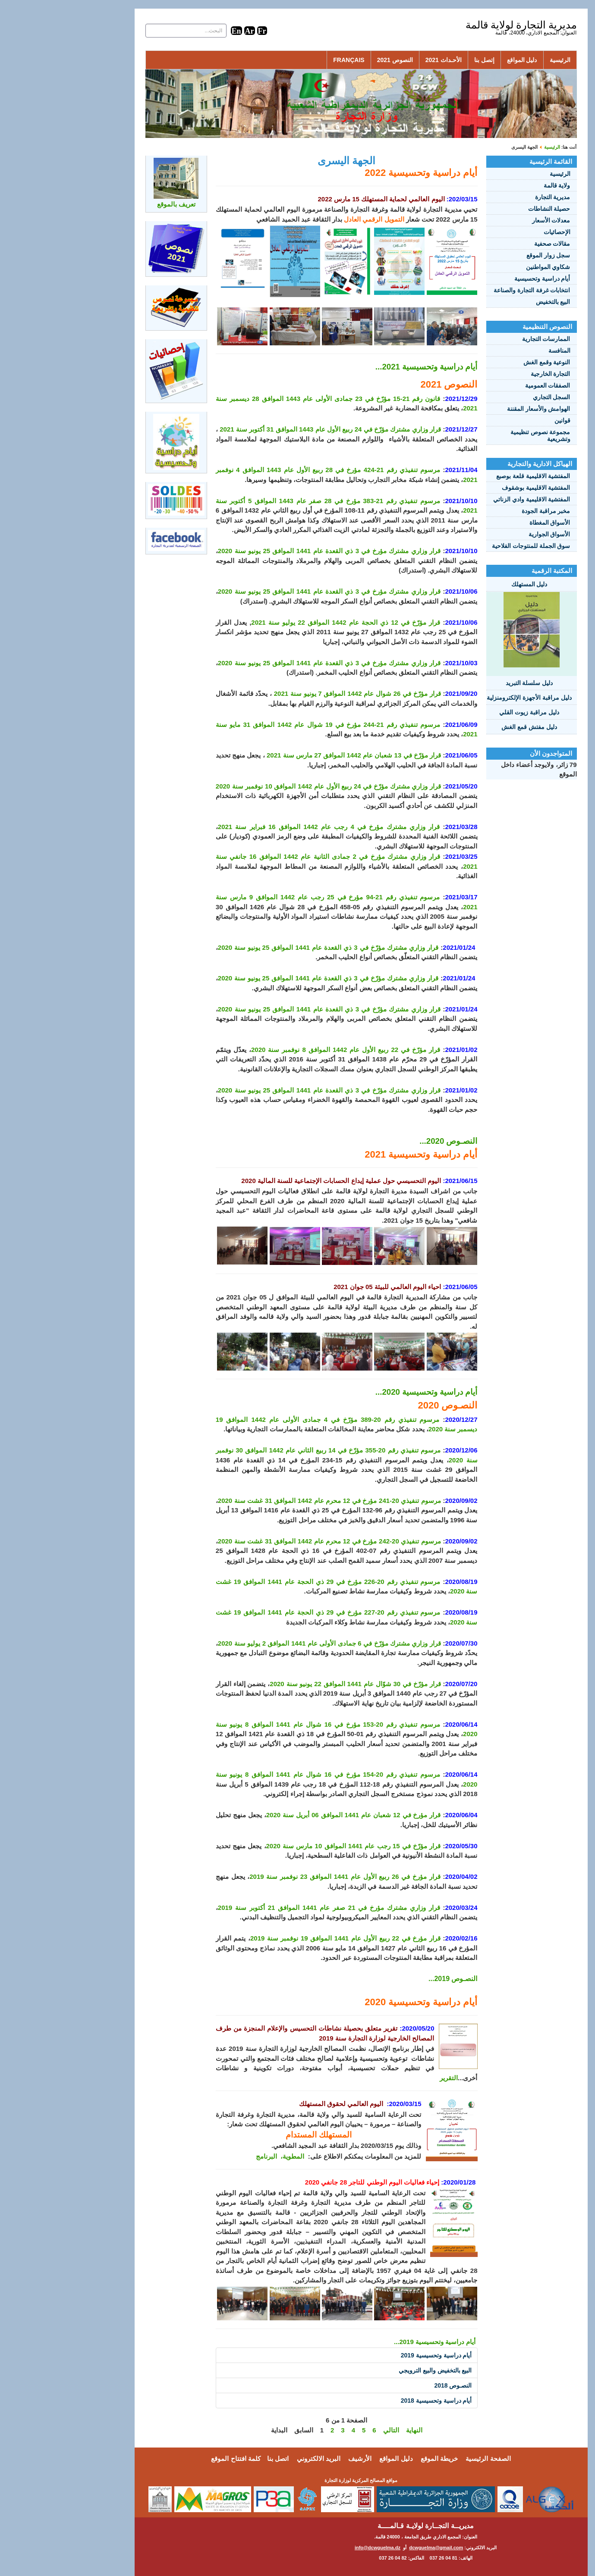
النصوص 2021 (331, 59)
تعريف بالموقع (113, 204)
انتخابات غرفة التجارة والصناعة (468, 290)
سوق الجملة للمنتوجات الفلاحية (467, 545)
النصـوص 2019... (389, 1978)
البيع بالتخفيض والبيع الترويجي (372, 2370)
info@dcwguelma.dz (314, 2547)
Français (285, 59)
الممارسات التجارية (483, 338)
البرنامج (203, 2156)
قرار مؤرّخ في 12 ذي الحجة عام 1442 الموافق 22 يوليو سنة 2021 (282, 622)
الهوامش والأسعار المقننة (475, 408)
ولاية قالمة (493, 185)
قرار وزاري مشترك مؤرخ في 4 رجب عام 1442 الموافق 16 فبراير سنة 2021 (265, 826)
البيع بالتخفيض (489, 301)
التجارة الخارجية (487, 373)
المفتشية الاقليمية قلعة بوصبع (470, 476)
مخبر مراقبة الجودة (482, 510)
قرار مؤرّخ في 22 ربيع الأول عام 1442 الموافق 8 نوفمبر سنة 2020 (282, 1049)
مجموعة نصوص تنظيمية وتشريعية (477, 435)
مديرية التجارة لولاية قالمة (457, 25)
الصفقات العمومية (484, 385)
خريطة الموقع (375, 2458)
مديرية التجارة (489, 197)
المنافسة (496, 350)
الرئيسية (496, 59)
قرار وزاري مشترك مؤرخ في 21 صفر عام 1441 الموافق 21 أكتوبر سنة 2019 (265, 1907)
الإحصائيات (493, 231)
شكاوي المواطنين (485, 266)
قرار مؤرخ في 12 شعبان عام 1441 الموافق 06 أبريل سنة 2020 (290, 1815)
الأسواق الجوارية (486, 534)
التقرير (385, 2077)
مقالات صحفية (489, 243)
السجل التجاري (488, 397)
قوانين (499, 420)
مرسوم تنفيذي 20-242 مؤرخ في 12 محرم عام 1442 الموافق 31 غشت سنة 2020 (266, 1541)
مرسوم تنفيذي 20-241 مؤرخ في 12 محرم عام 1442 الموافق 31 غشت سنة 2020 (266, 1500)
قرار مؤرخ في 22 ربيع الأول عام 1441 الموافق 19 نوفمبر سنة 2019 (282, 1938)
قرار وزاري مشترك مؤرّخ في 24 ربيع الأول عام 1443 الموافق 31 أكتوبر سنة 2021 (267, 429)
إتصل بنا (421, 59)
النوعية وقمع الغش (483, 362)
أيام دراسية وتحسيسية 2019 (373, 2355)
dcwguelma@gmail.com (373, 2547)
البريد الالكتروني (255, 2458)
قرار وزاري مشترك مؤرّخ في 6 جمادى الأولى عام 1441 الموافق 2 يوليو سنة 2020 (266, 1643)
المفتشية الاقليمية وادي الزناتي (468, 499)
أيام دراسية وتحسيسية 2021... (363, 366)
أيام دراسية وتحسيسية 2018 (373, 2400)
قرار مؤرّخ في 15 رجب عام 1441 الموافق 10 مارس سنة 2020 (290, 1846)
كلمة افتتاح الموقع (172, 2458)
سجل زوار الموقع (485, 255)
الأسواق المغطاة (486, 522)
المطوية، (228, 2156)
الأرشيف (296, 2458)
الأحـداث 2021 (380, 59)
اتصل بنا (214, 2458)
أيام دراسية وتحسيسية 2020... (363, 1391)
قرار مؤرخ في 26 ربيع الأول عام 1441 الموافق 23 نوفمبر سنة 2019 (281, 1876)
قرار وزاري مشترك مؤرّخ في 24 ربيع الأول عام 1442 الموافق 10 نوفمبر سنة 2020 (265, 786)
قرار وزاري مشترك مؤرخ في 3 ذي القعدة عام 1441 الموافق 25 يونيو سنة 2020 (265, 550)
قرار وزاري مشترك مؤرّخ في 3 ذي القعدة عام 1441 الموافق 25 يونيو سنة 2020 (264, 947)
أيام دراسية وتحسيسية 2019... (371, 2341)
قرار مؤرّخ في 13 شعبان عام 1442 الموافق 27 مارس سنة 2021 (290, 755)
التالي (328, 2430)
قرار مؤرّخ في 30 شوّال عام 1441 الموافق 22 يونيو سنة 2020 (291, 1683)
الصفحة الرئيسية (424, 2458)
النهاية (351, 2430)
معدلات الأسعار (488, 220)
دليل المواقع (459, 59)
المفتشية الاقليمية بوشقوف (472, 487)
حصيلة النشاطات (486, 208)
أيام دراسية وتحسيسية (479, 278)
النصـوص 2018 (389, 2385)
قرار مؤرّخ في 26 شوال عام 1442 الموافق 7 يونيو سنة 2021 (294, 693)
